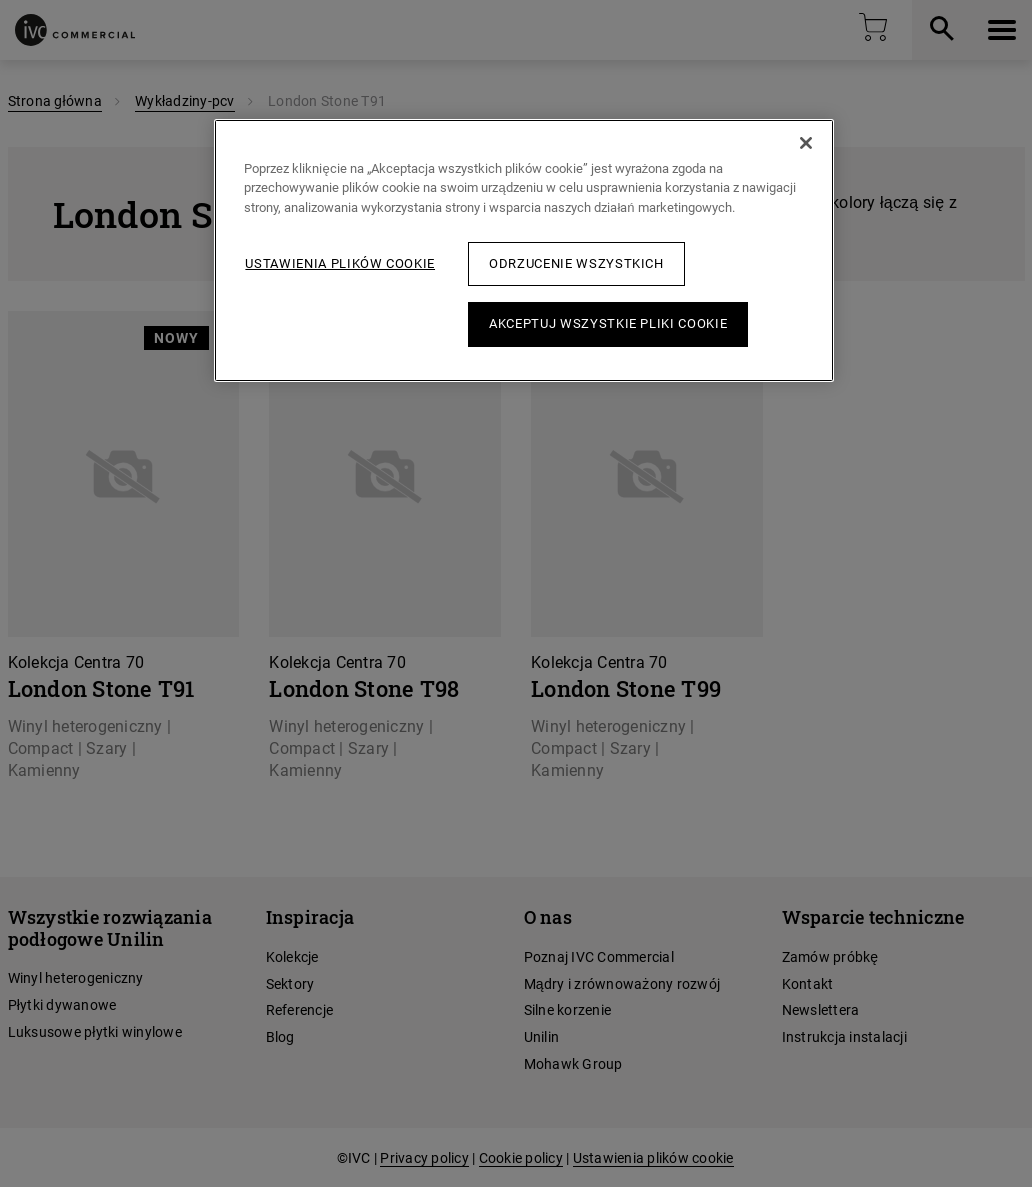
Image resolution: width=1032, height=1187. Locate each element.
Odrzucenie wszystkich (576, 263)
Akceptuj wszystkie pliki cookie (608, 323)
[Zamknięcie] (806, 143)
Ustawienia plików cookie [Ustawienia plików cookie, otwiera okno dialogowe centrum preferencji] (340, 263)
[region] (523, 250)
